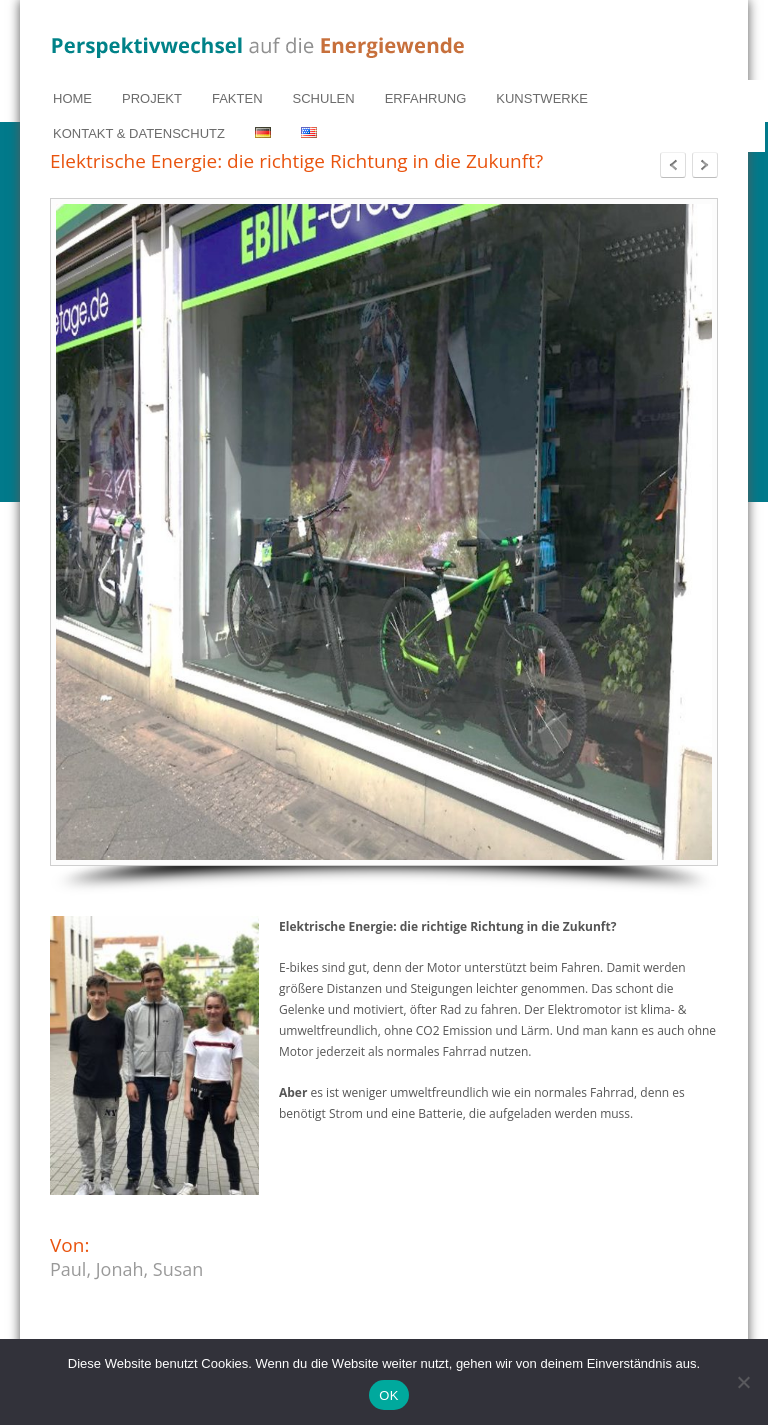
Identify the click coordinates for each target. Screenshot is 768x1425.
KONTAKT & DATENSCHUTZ (139, 133)
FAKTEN (237, 98)
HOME (72, 98)
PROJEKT (152, 98)
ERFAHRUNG (426, 98)
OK (388, 1395)
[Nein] (743, 1382)
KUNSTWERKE (542, 98)
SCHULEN (324, 98)
